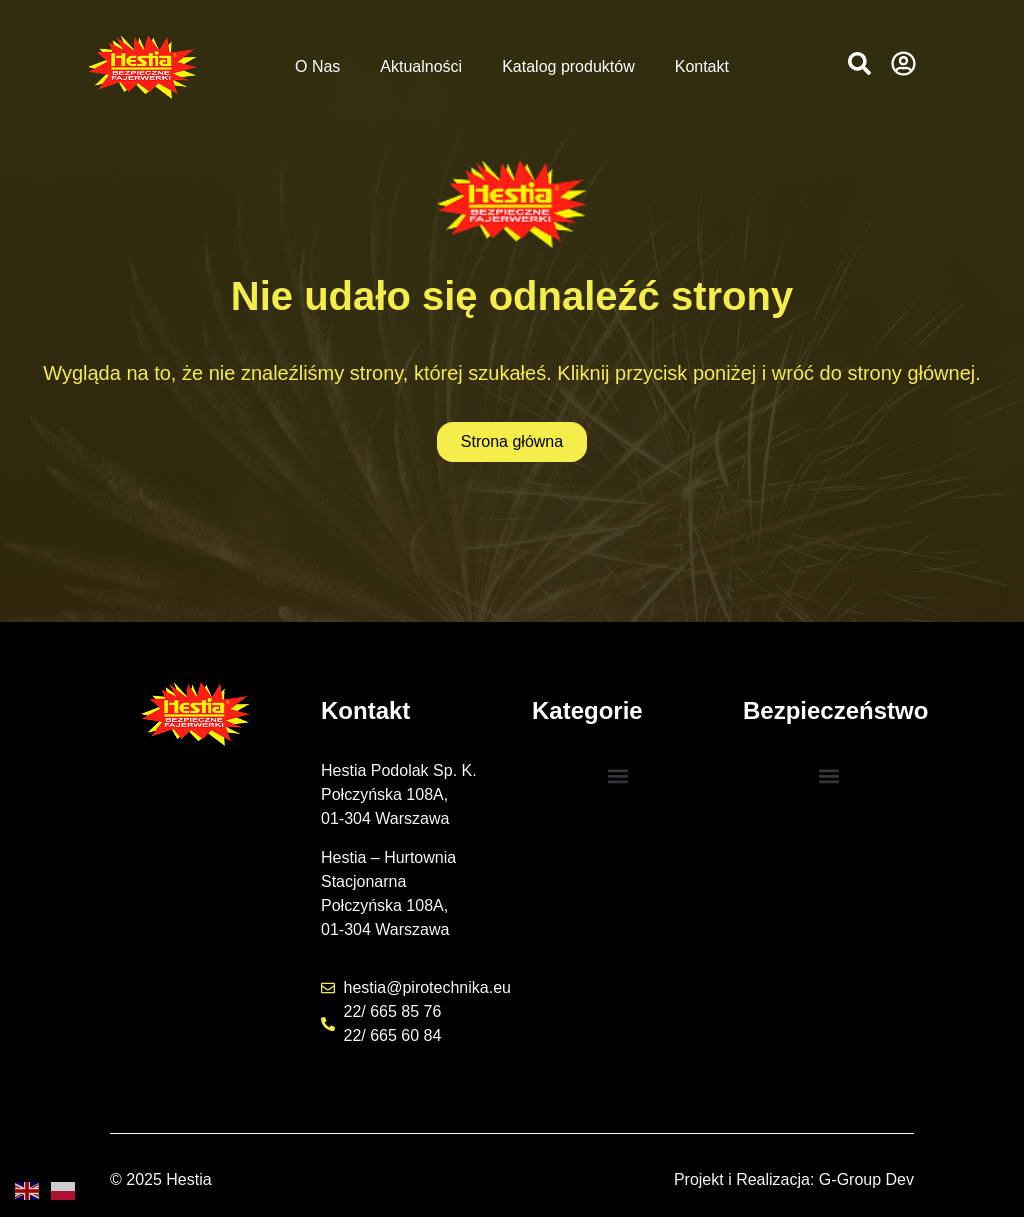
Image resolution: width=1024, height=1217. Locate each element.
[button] (859, 63)
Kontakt (702, 66)
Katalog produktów (568, 66)
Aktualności (421, 66)
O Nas (317, 66)
